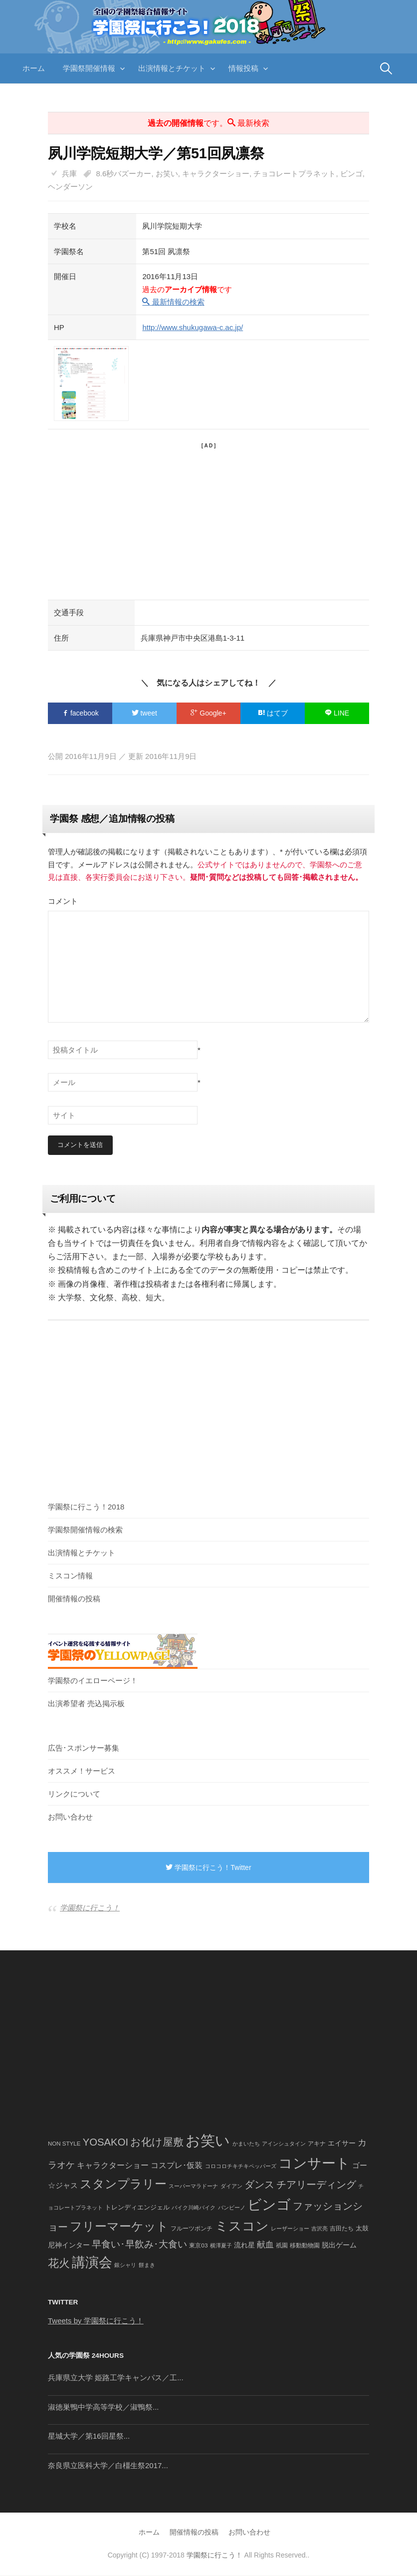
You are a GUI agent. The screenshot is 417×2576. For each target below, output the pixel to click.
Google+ (208, 713)
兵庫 (69, 173)
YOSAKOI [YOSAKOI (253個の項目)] (106, 2142)
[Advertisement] (208, 520)
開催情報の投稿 (74, 1599)
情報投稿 (243, 68)
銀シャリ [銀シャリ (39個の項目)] (125, 2265)
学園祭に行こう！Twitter (208, 1868)
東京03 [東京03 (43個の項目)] (198, 2245)
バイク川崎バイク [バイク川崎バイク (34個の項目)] (193, 2208)
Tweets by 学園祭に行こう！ (96, 2321)
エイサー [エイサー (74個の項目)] (342, 2144)
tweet (144, 713)
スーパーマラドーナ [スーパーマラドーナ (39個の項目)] (193, 2187)
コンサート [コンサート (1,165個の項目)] (314, 2164)
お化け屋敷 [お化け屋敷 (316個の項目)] (157, 2143)
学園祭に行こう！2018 (86, 1507)
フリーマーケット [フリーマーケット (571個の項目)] (119, 2226)
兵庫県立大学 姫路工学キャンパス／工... (116, 2378)
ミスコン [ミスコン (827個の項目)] (242, 2226)
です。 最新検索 (208, 123)
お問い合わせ (70, 1817)
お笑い (167, 173)
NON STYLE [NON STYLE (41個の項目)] (64, 2144)
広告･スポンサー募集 (83, 1748)
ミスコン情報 (70, 1576)
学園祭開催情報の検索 (85, 1530)
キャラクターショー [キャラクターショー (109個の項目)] (113, 2165)
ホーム (33, 68)
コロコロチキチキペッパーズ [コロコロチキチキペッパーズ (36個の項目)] (240, 2167)
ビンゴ (351, 173)
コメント (63, 901)
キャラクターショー (215, 173)
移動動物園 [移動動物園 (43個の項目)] (305, 2245)
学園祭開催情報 (89, 68)
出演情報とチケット (172, 68)
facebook (80, 713)
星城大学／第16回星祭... (89, 2436)
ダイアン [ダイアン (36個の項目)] (231, 2187)
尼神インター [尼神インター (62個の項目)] (69, 2245)
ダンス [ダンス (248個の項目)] (259, 2185)
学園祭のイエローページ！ (93, 1681)
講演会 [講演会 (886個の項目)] (92, 2262)
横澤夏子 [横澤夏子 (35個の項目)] (221, 2246)
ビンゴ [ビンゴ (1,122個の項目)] (269, 2205)
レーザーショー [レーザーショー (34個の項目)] (290, 2229)
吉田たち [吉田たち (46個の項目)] (342, 2228)
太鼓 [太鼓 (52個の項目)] (362, 2228)
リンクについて (74, 1794)
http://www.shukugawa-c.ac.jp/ (192, 327)
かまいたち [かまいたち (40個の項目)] (246, 2144)
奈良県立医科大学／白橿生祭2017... (108, 2466)
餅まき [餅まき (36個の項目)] (147, 2265)
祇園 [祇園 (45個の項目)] (282, 2245)
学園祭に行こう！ (90, 1908)
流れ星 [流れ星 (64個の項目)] (244, 2245)
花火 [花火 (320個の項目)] (59, 2263)
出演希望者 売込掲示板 (86, 1704)
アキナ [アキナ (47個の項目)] (317, 2144)
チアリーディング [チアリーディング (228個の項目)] (316, 2185)
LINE (337, 713)
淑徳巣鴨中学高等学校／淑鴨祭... (103, 2407)
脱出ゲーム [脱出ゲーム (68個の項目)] (339, 2245)
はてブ (273, 713)
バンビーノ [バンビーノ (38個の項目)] (231, 2208)
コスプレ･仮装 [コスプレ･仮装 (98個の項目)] (177, 2166)
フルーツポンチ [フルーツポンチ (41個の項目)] (191, 2229)
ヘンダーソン (70, 186)
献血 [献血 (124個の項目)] (265, 2245)
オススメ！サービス (81, 1771)
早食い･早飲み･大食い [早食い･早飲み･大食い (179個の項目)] (139, 2244)
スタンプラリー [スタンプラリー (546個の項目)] (123, 2184)
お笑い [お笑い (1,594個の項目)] (208, 2141)
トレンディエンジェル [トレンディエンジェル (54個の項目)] (137, 2207)
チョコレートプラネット (294, 173)
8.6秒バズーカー (124, 173)
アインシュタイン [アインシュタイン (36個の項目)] (284, 2144)
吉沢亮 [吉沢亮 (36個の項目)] (319, 2229)
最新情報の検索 (173, 302)
